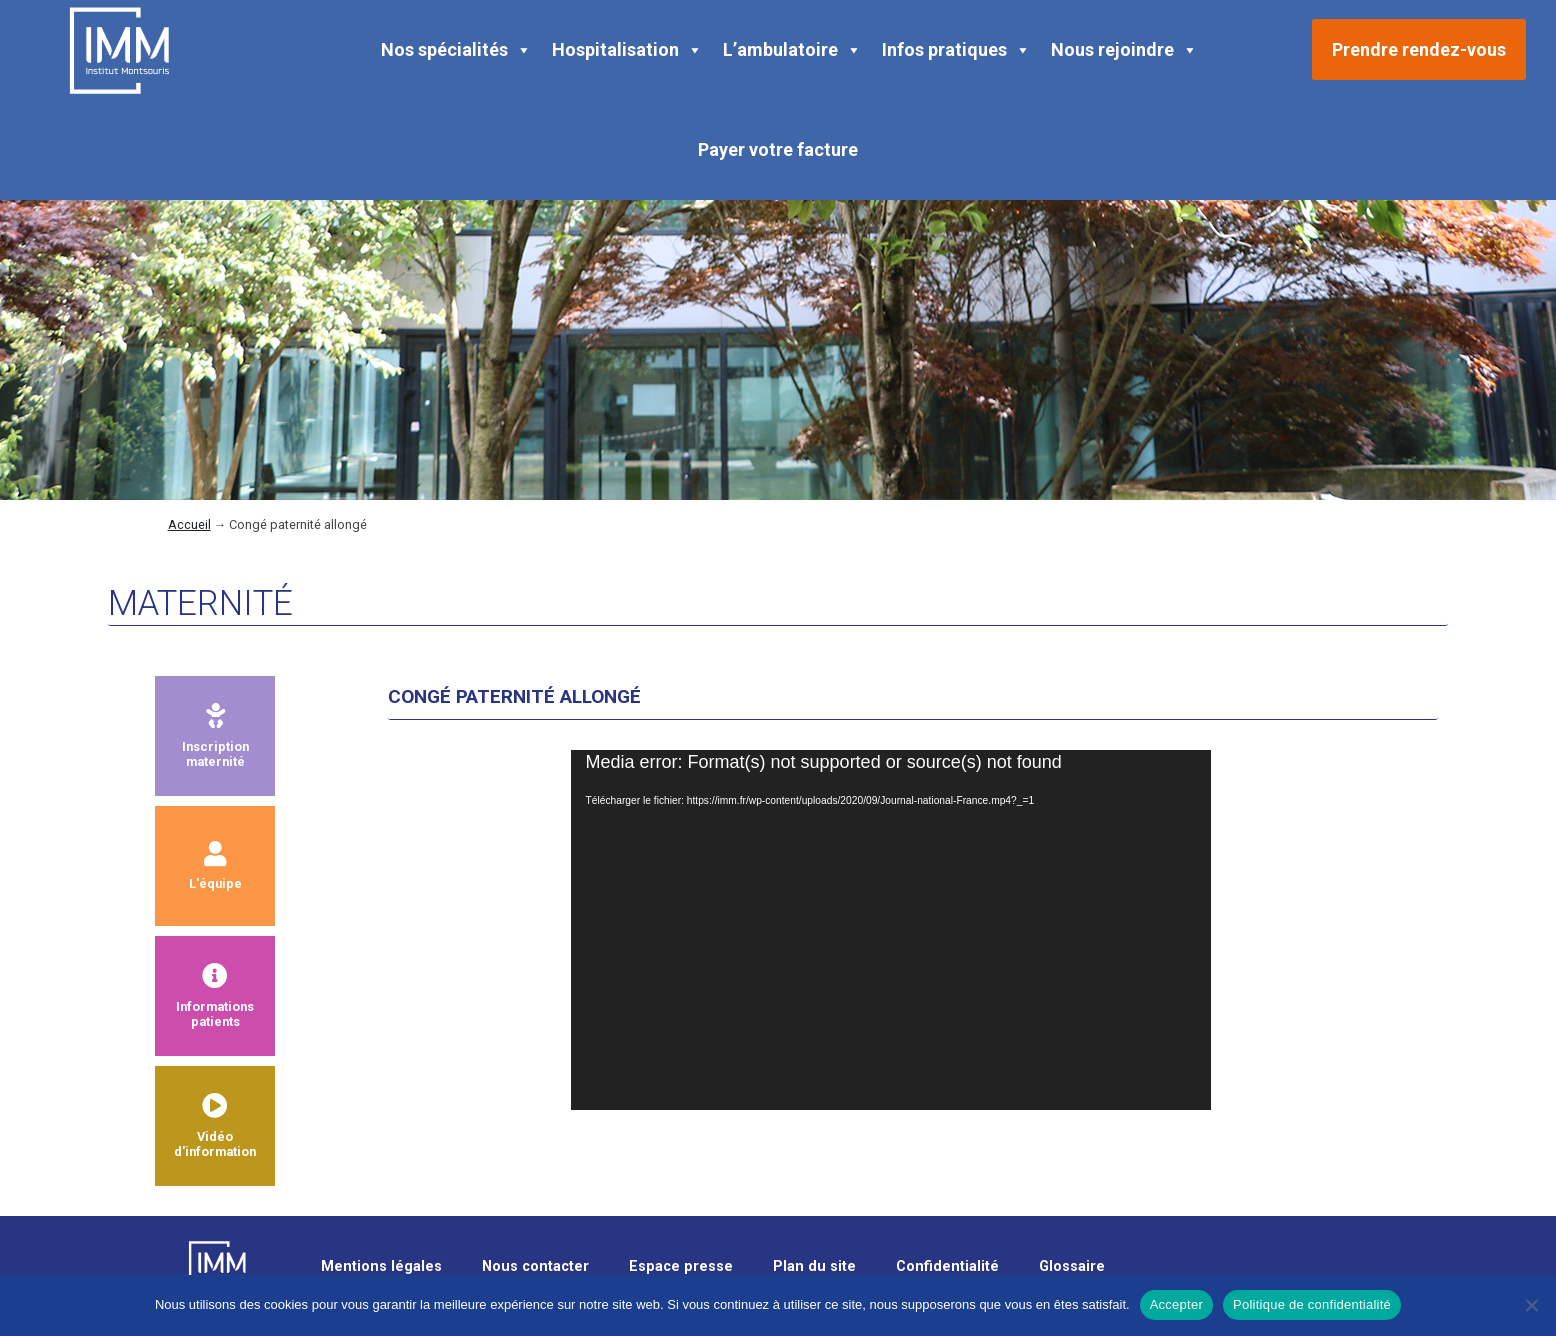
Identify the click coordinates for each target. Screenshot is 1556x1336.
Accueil (189, 524)
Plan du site (814, 1266)
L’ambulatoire (792, 50)
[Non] (1531, 1305)
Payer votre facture (778, 149)
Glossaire (1072, 1266)
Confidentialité (947, 1266)
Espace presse (681, 1266)
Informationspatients (215, 996)
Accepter (1176, 1304)
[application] (891, 930)
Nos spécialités (456, 50)
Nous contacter (535, 1266)
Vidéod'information (215, 1126)
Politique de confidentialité (1312, 1304)
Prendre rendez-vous (1419, 49)
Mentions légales (381, 1266)
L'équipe (215, 866)
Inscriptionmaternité (215, 736)
